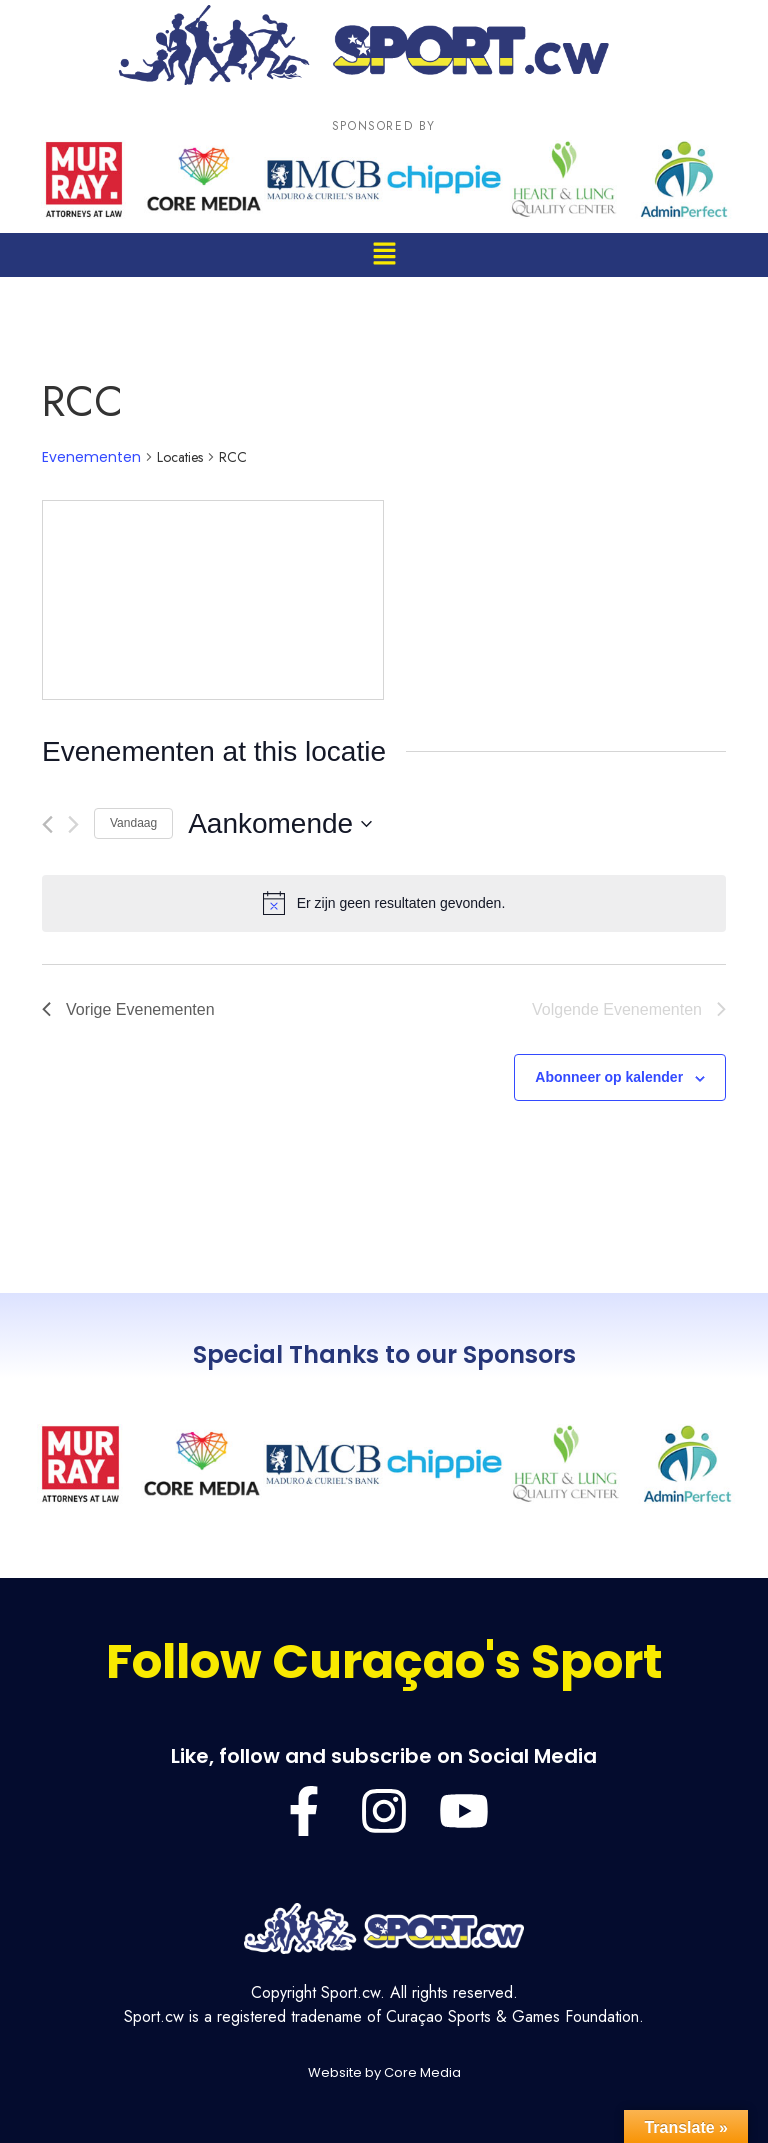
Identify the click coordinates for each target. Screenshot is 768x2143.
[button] (384, 254)
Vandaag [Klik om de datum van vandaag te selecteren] (133, 823)
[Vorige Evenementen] (47, 824)
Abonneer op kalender (609, 1077)
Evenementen (91, 457)
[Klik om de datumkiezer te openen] (280, 824)
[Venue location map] (213, 600)
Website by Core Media (384, 2072)
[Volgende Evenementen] (73, 824)
